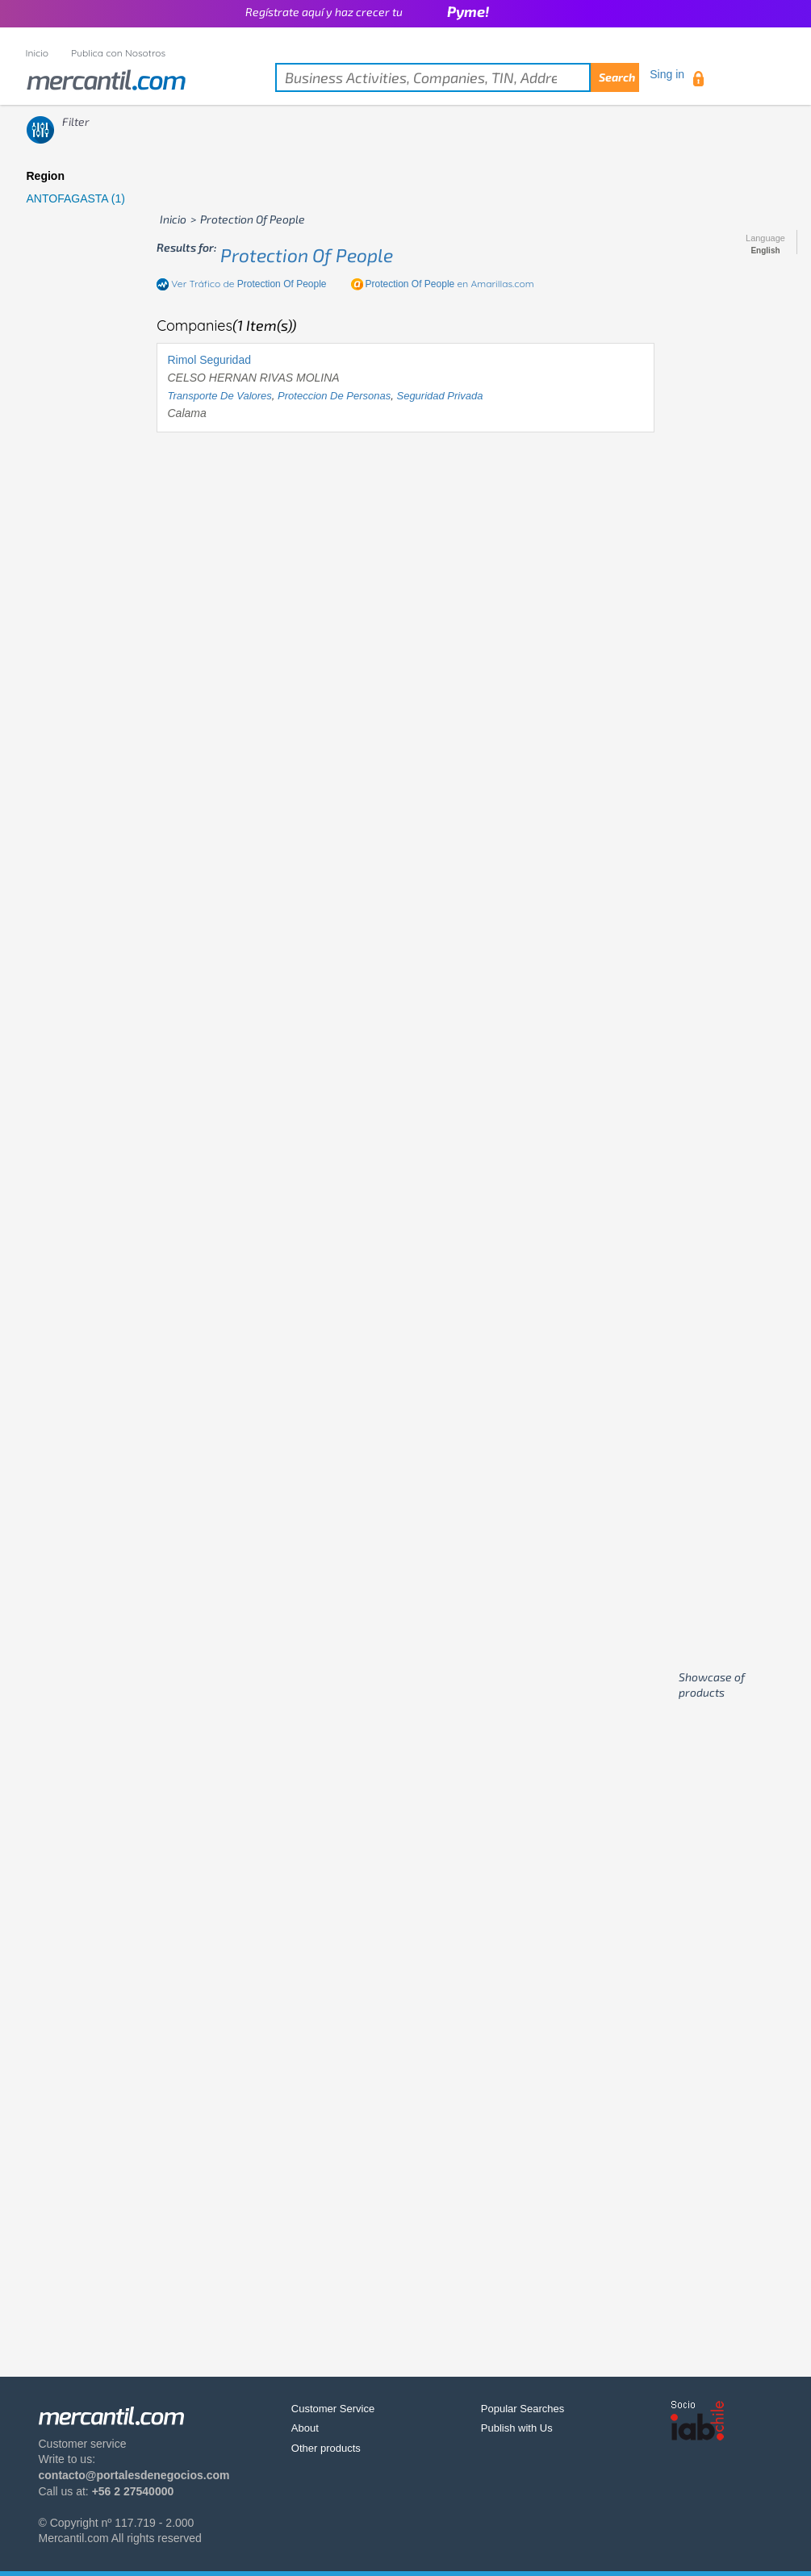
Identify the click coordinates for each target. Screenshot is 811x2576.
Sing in (667, 74)
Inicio (37, 53)
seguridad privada (439, 396)
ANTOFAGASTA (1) (76, 198)
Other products (326, 2448)
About (305, 2428)
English (765, 251)
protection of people (306, 255)
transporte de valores (219, 396)
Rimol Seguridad (209, 359)
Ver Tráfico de (248, 284)
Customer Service (332, 2409)
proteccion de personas (334, 396)
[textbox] (457, 77)
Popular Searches (522, 2409)
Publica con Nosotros (118, 53)
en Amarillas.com (450, 284)
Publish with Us (517, 2428)
